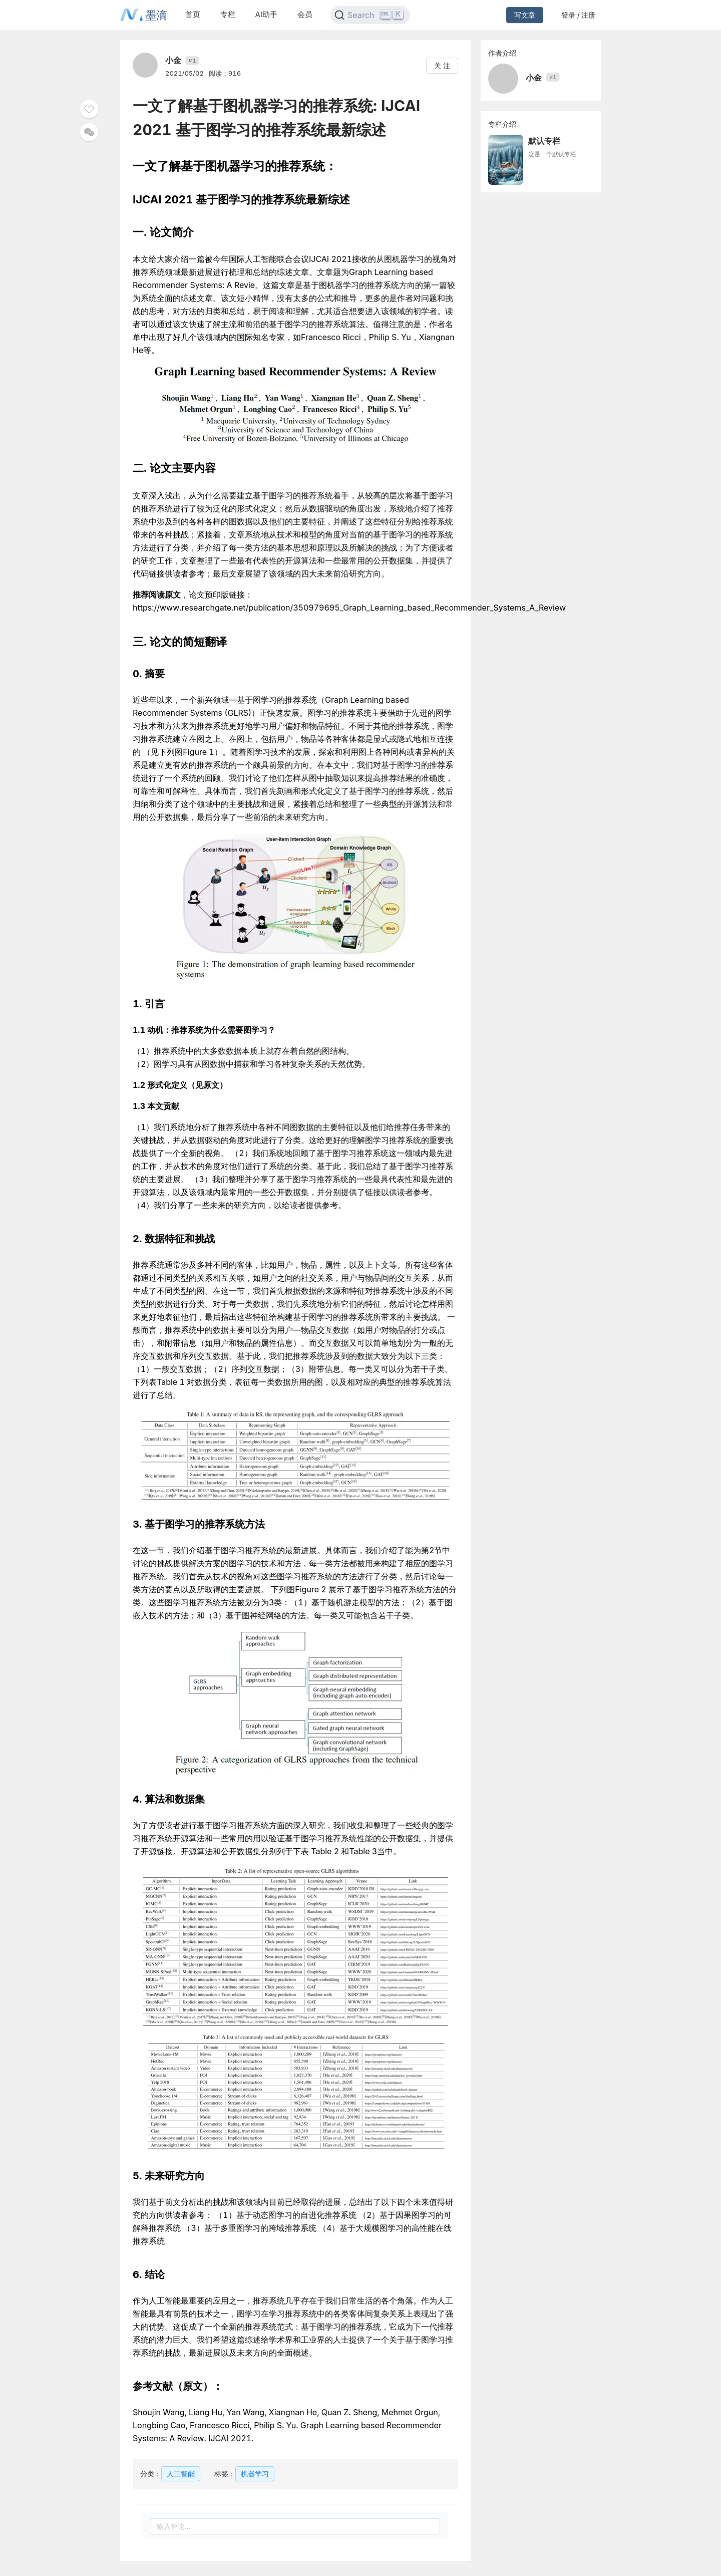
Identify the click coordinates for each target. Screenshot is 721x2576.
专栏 (227, 14)
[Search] (370, 15)
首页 (192, 14)
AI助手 (266, 14)
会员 (304, 14)
